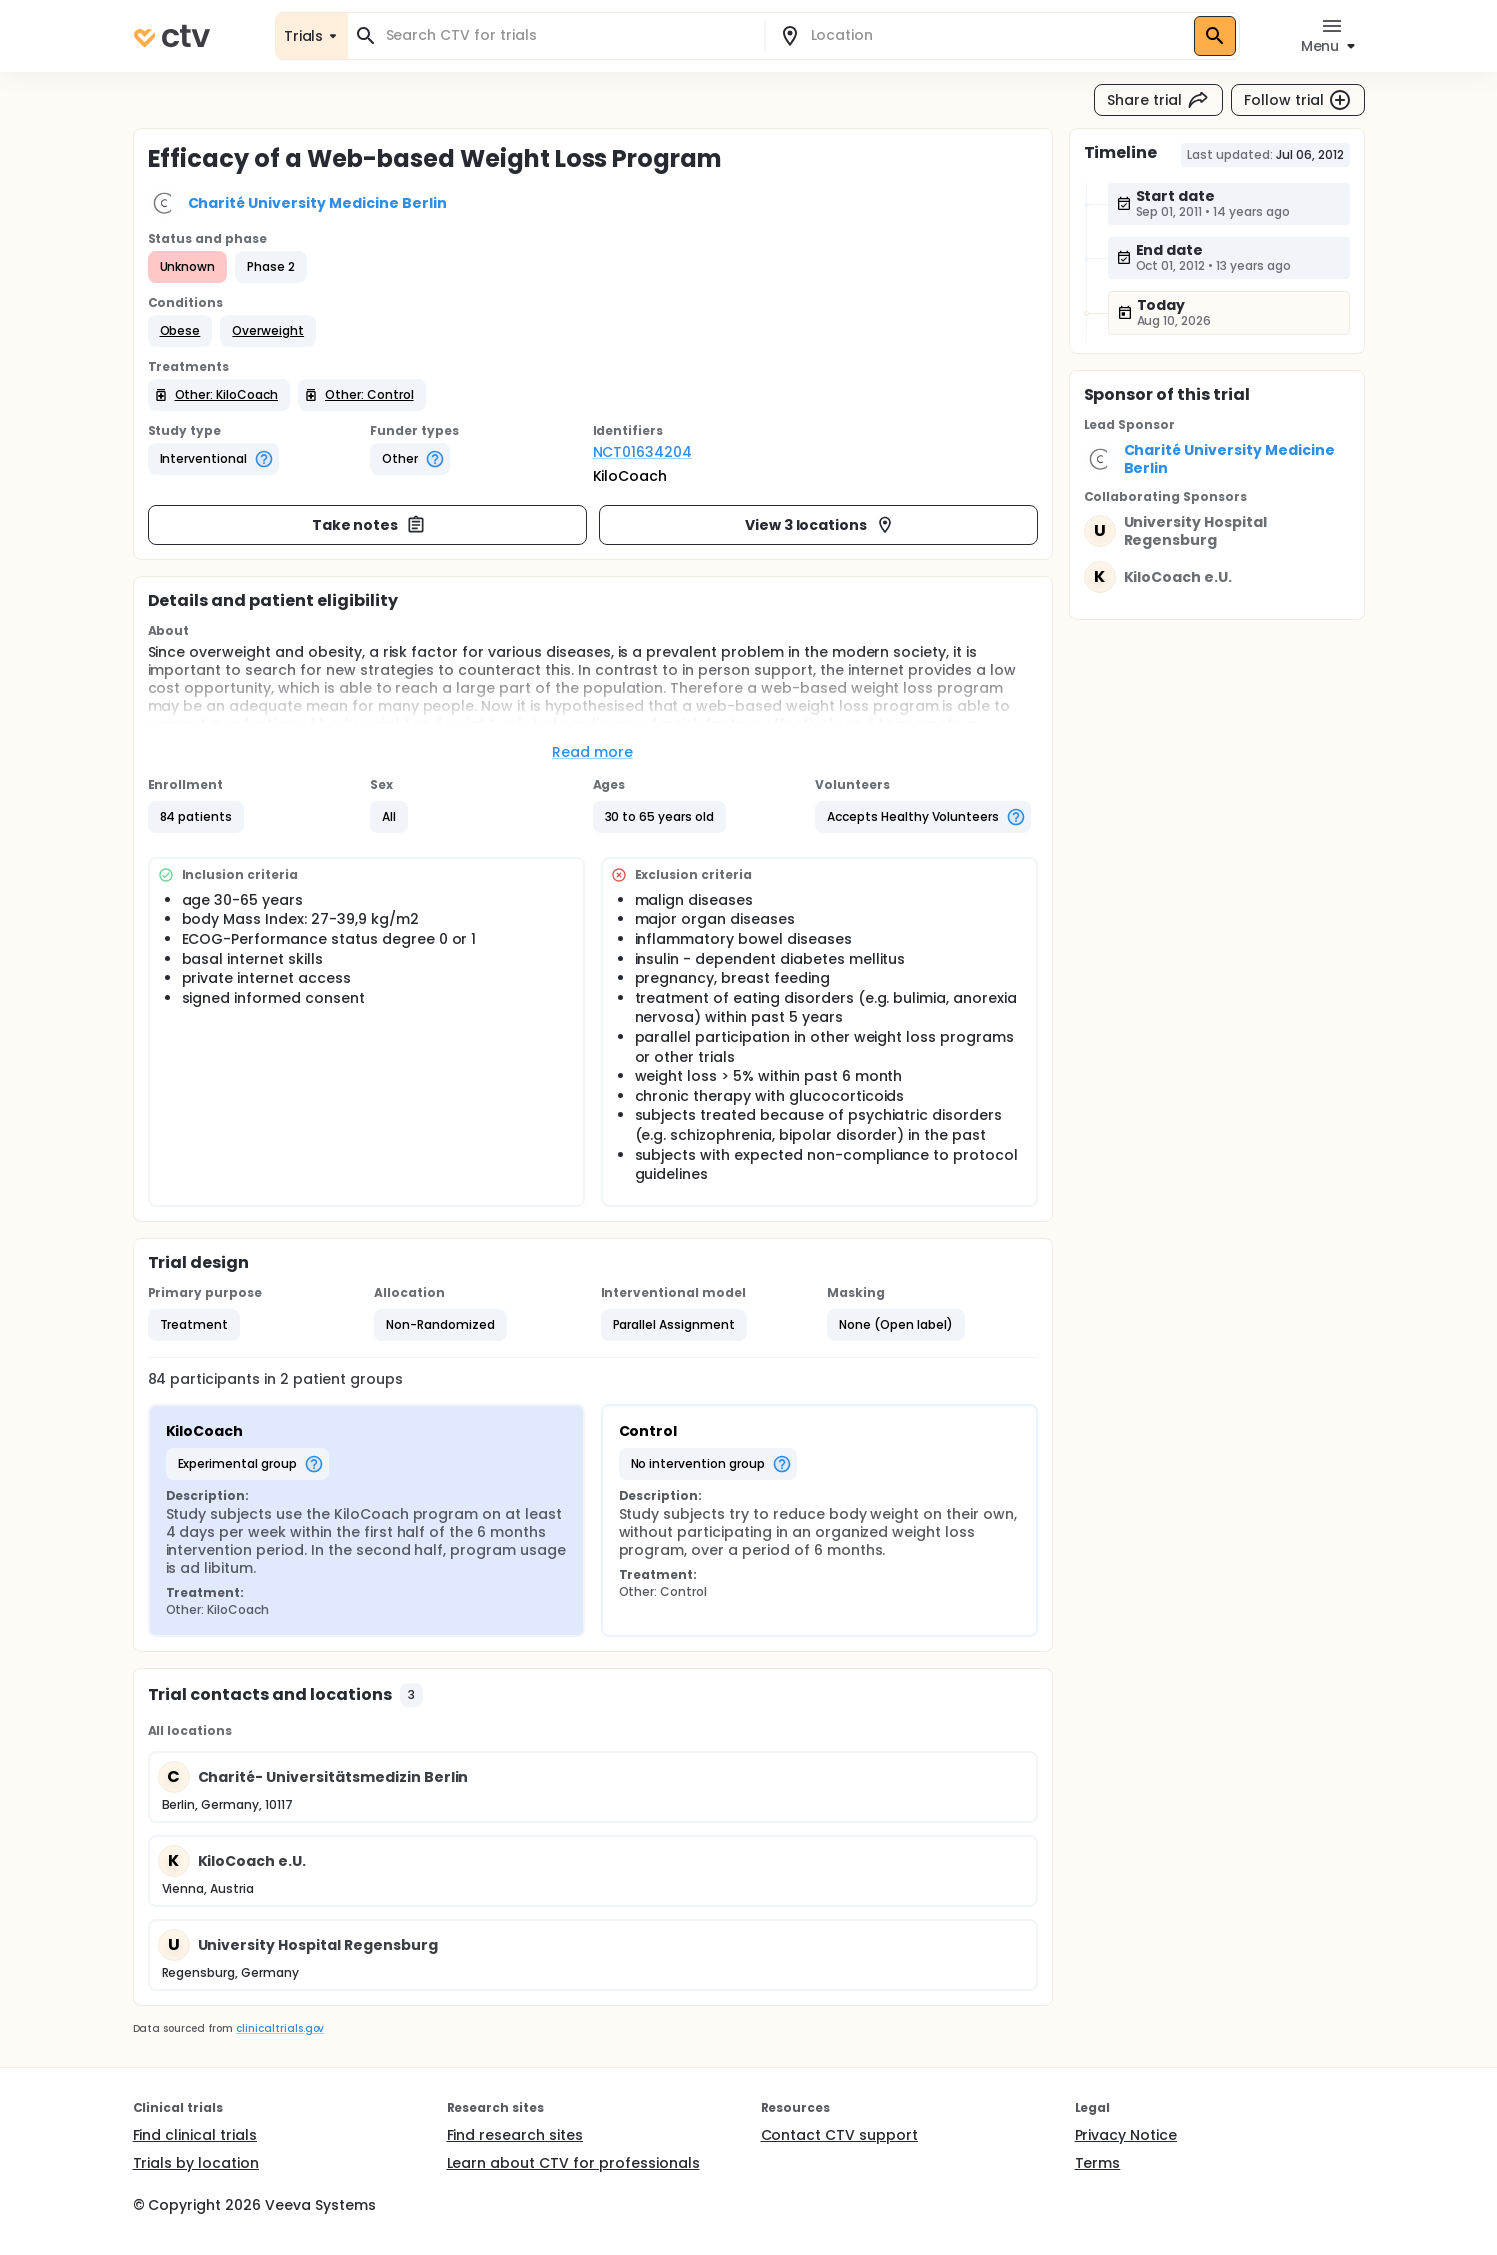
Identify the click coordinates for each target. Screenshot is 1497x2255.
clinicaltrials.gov (280, 2028)
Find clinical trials (195, 2135)
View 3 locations (820, 525)
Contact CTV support (839, 2135)
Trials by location (196, 2163)
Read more (592, 752)
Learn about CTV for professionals (573, 2163)
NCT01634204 (643, 452)
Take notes (369, 525)
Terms (1098, 2163)
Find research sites (515, 2135)
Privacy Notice (1126, 2135)
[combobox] (568, 35)
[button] (180, 331)
